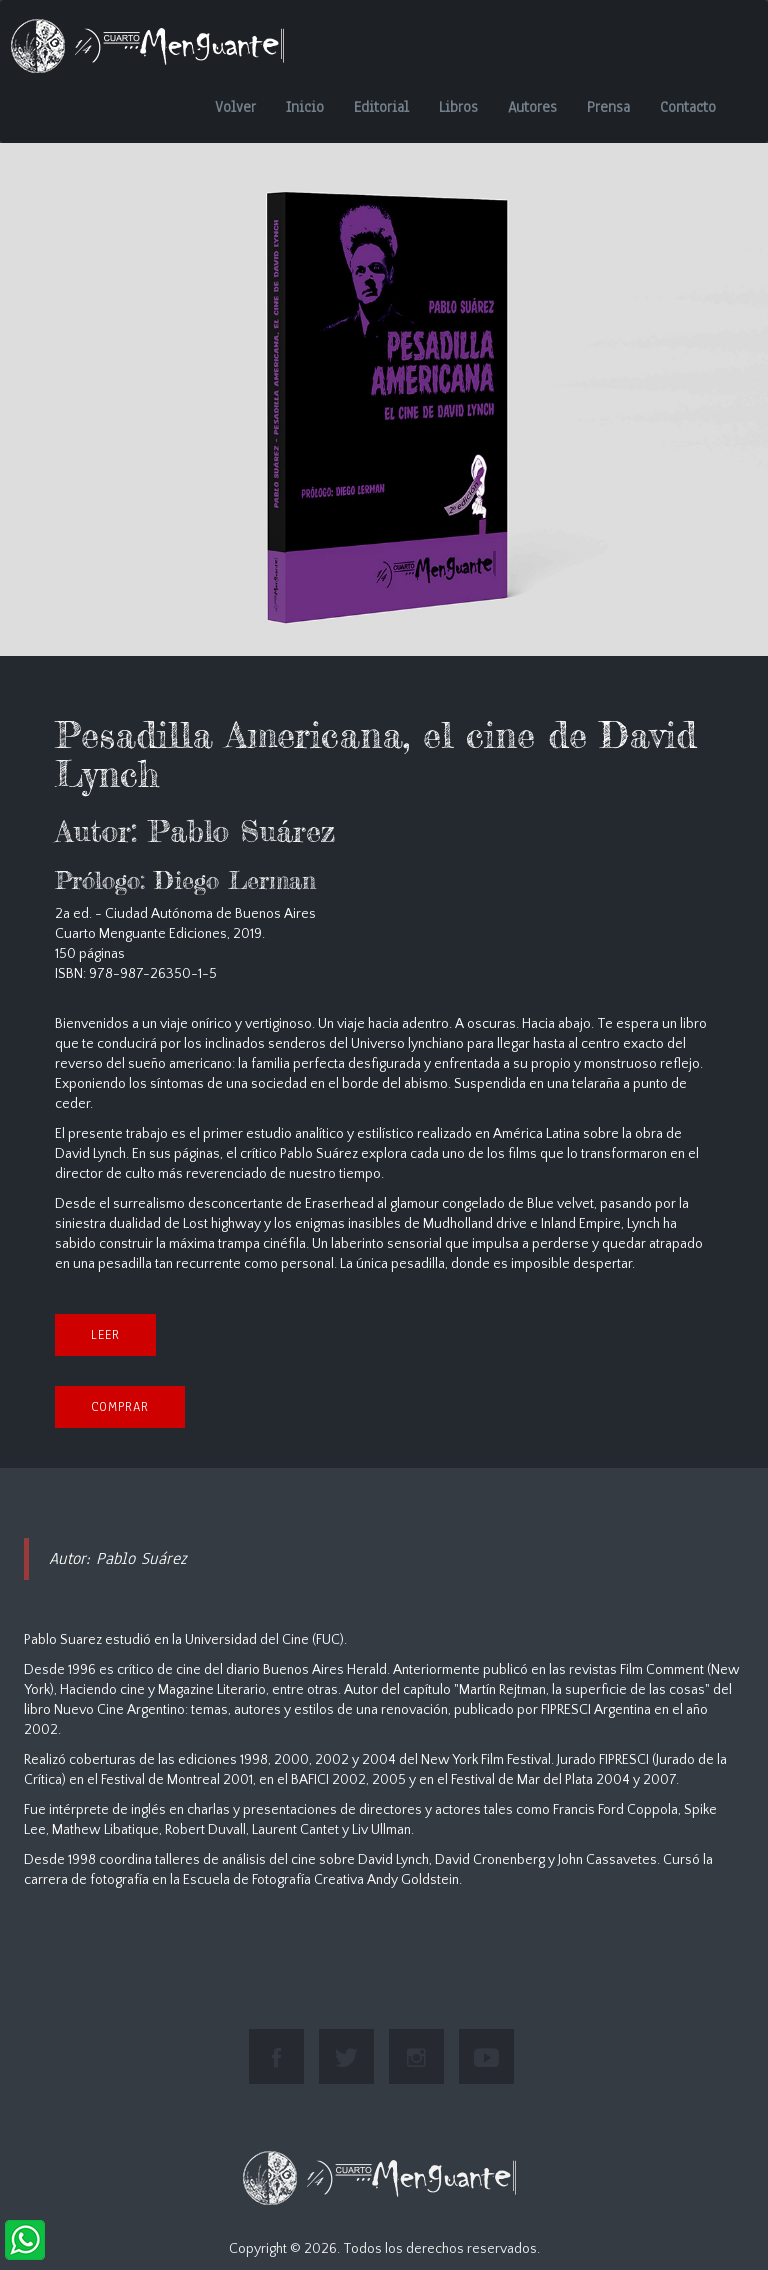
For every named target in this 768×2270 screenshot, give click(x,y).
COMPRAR (120, 1407)
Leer (105, 1335)
